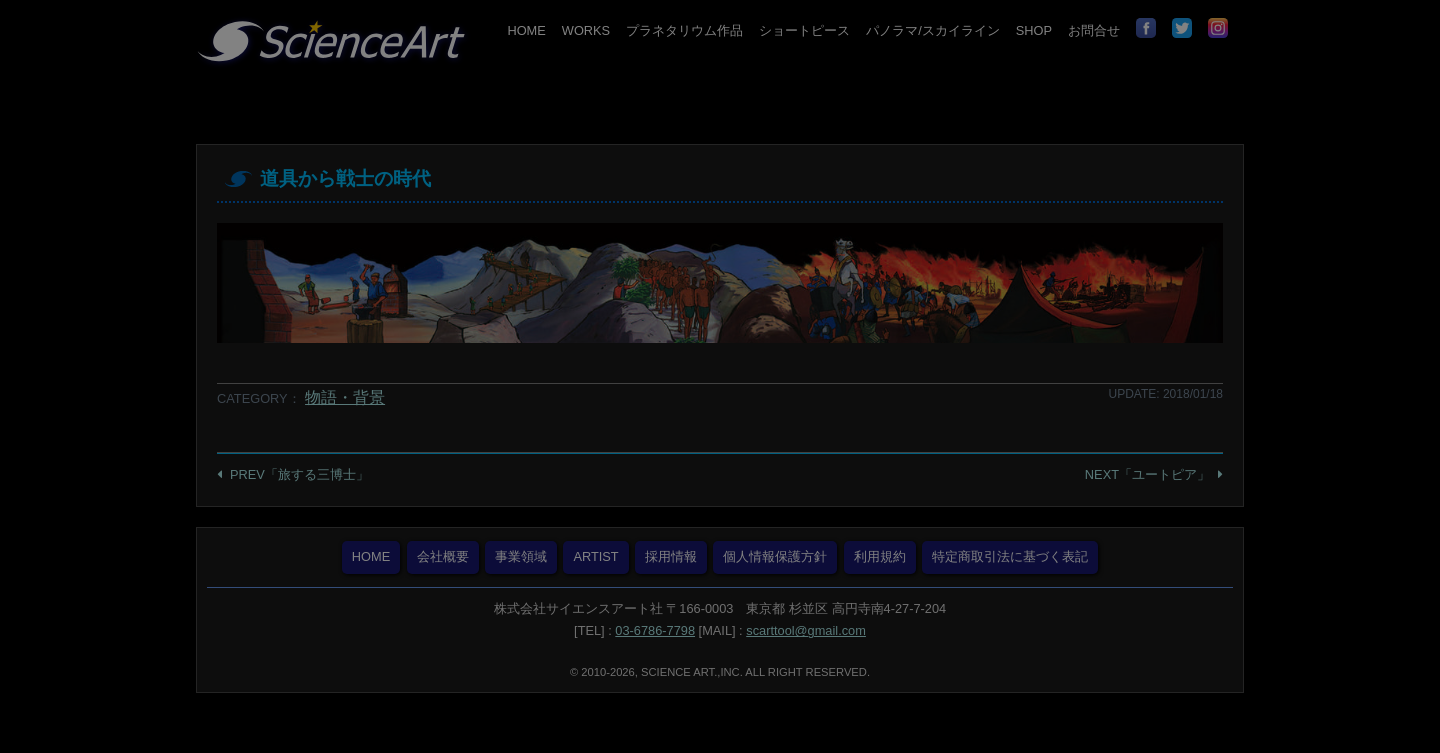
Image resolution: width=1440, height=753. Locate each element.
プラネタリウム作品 (684, 30)
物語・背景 (345, 397)
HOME (526, 30)
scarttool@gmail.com (806, 630)
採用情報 (671, 556)
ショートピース (804, 30)
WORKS (586, 30)
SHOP (1034, 30)
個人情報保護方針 (775, 556)
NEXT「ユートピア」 (1147, 474)
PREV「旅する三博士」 (299, 474)
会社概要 (443, 556)
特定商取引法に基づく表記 (1010, 556)
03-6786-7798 (655, 630)
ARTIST (595, 556)
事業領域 (521, 556)
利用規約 (880, 556)
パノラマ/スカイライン (933, 30)
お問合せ (1094, 30)
